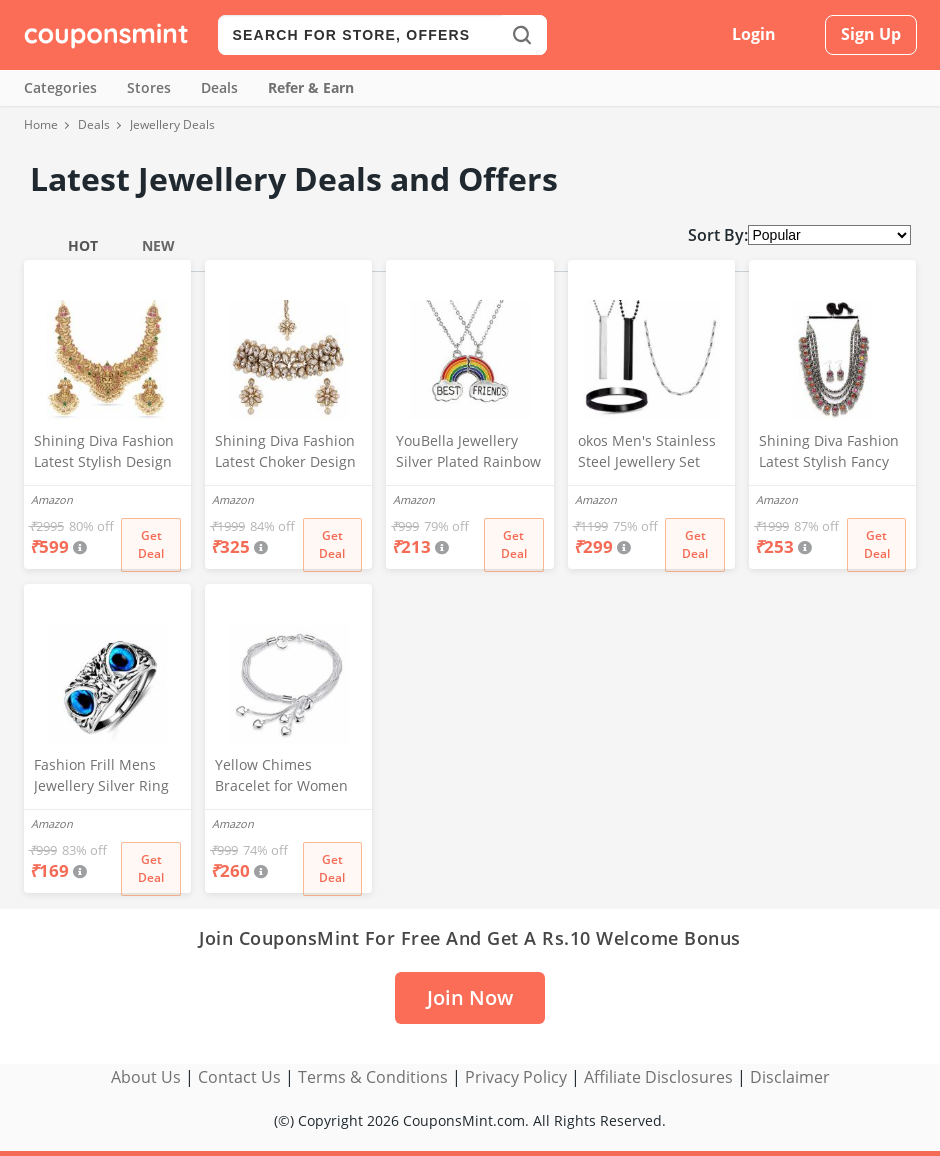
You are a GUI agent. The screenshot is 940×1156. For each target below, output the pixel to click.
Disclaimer (790, 1077)
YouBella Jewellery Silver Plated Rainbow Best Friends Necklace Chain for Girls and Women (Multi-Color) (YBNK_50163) (469, 453)
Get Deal (151, 544)
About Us (146, 1077)
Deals (219, 87)
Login (754, 34)
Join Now (470, 997)
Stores (149, 87)
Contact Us (239, 1077)
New (158, 245)
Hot (83, 245)
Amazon (52, 499)
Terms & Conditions (373, 1077)
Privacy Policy (516, 1077)
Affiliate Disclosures (658, 1077)
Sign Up (871, 34)
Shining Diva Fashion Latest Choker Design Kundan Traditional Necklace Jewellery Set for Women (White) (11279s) (285, 453)
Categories (60, 87)
